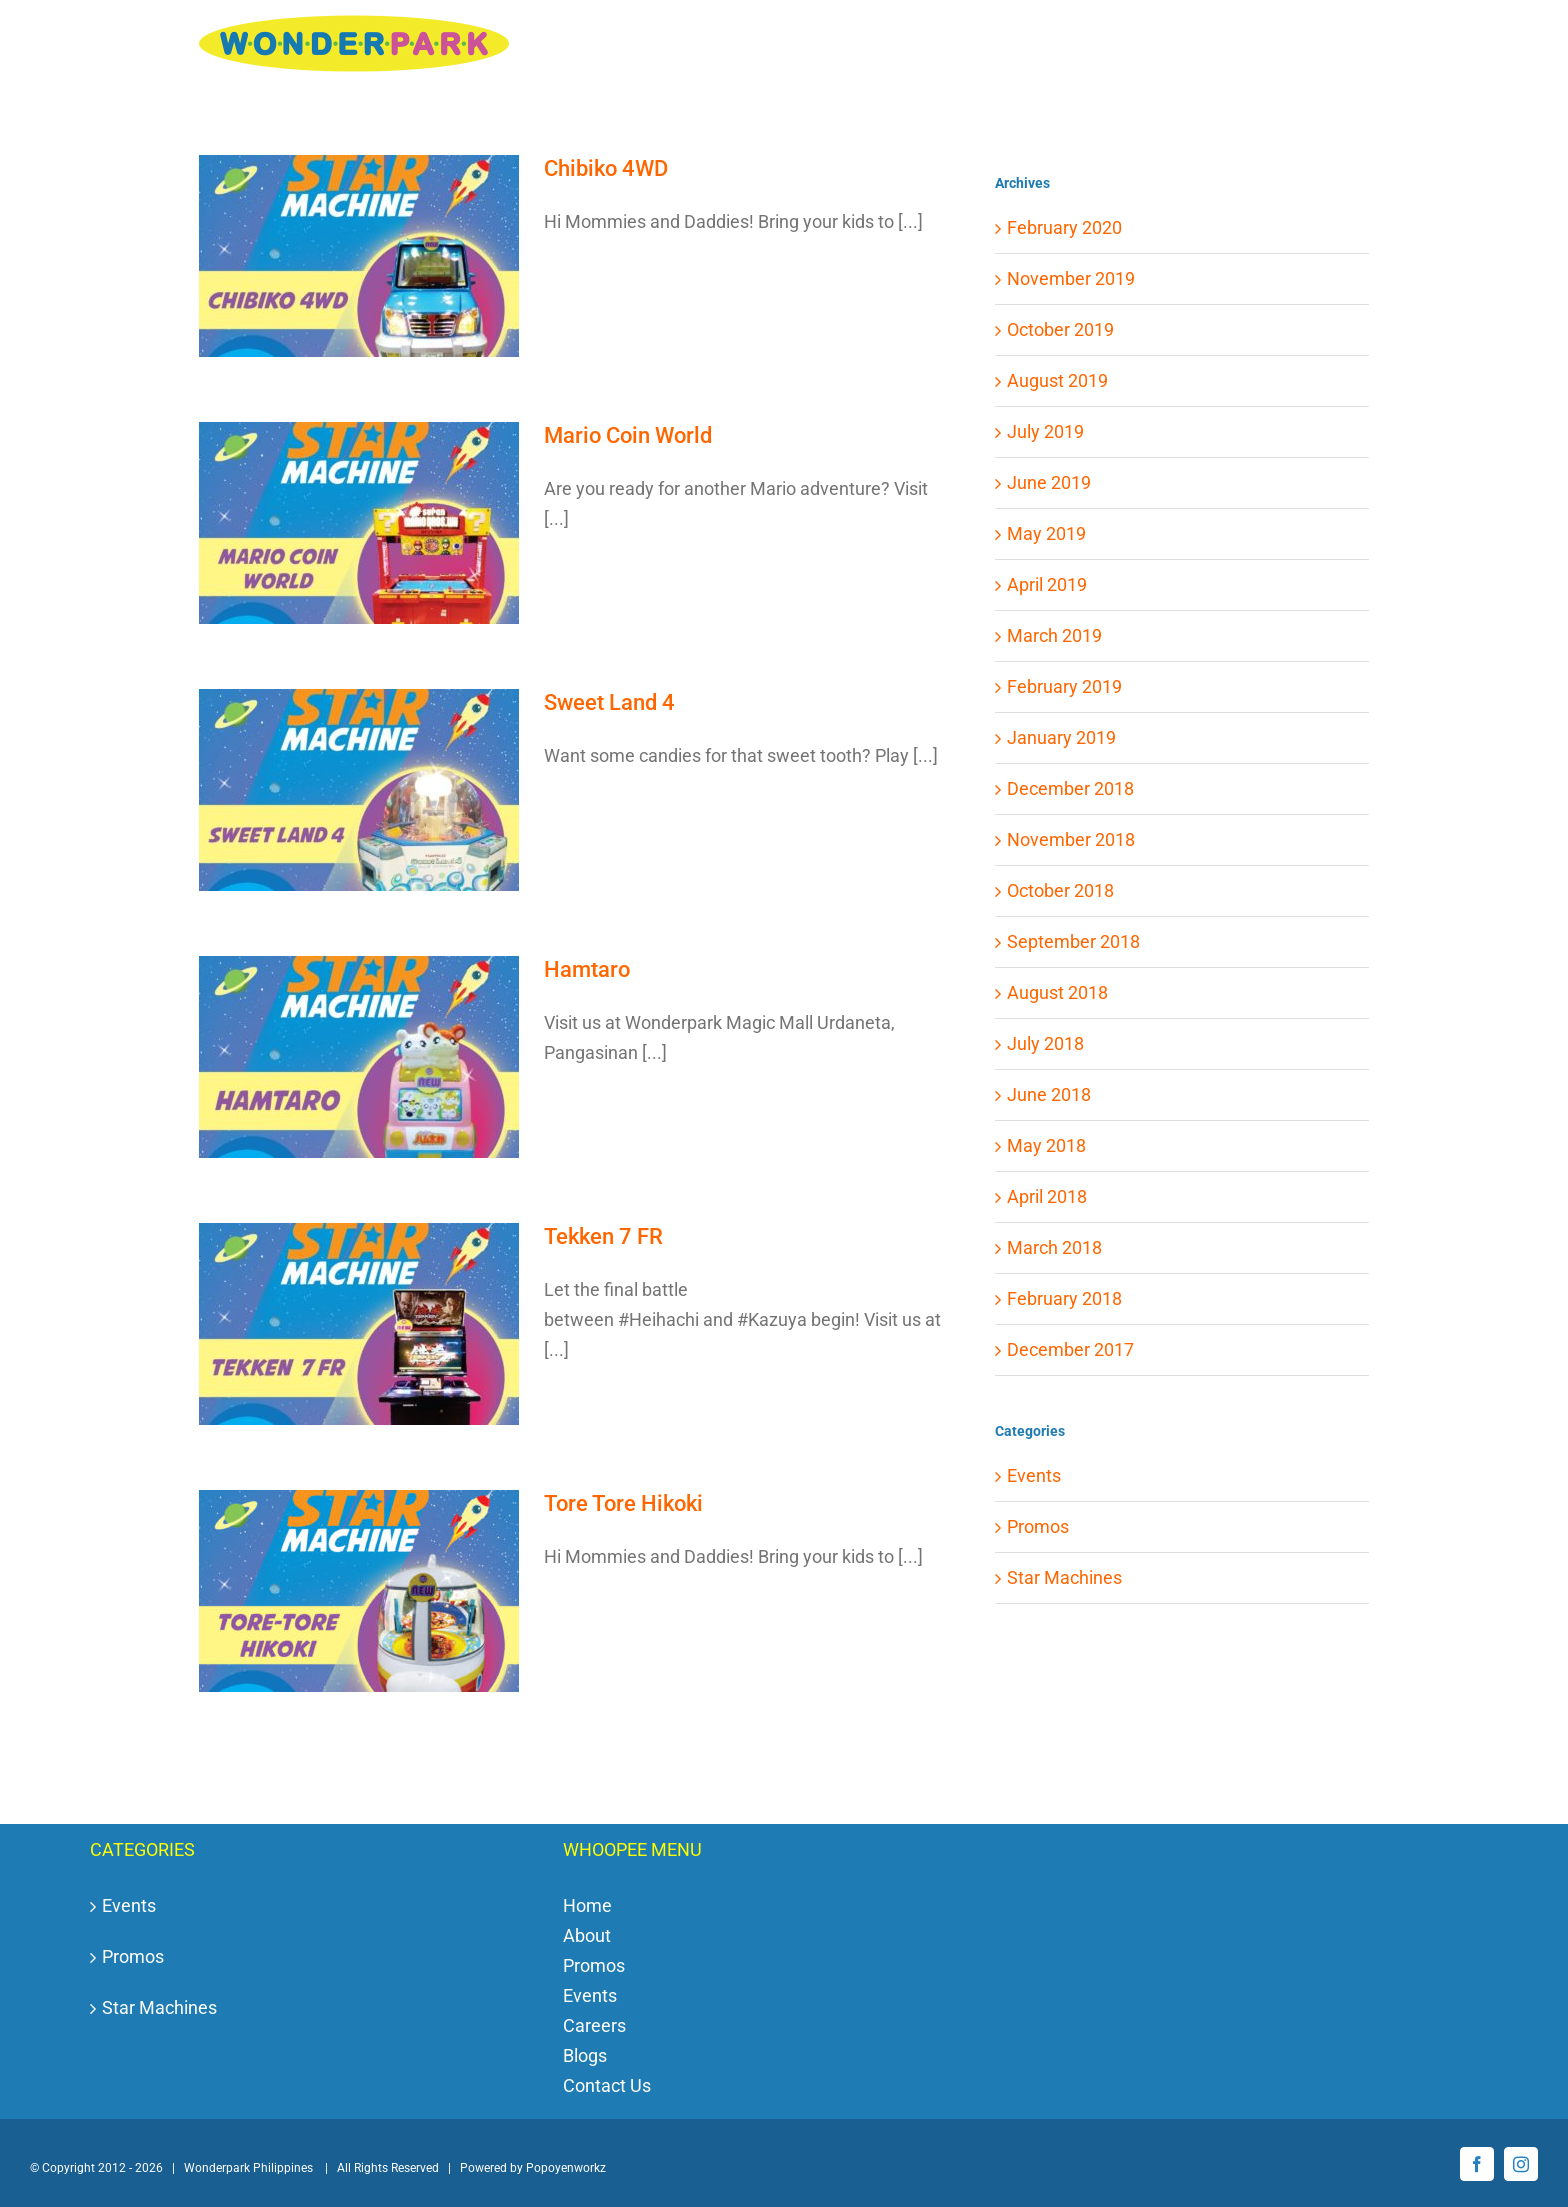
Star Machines (1064, 1577)
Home (587, 1905)
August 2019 (1057, 380)
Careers (594, 2025)
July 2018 (1045, 1043)
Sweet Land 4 (609, 702)
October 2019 (1060, 329)
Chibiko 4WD (606, 168)
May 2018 (1046, 1145)
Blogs (585, 2055)
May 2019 (1046, 533)
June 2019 (1049, 482)
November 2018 (1071, 839)
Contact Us (607, 2085)
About (587, 1935)
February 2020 (1064, 227)
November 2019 (1071, 278)
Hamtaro (587, 969)
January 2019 (1061, 737)
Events (1034, 1475)
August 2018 (1057, 992)
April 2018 (1047, 1196)
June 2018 (1049, 1094)
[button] (1337, 54)
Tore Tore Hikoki (623, 1503)
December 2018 (1070, 788)
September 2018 (1073, 941)
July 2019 (1045, 431)
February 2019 (1064, 686)
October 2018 (1060, 890)
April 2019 (1047, 584)
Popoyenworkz (566, 2168)
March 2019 (1054, 635)
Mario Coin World (628, 435)
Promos (1038, 1526)
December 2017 (1070, 1349)
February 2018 (1064, 1298)
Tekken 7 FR (603, 1236)
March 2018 (1054, 1247)
